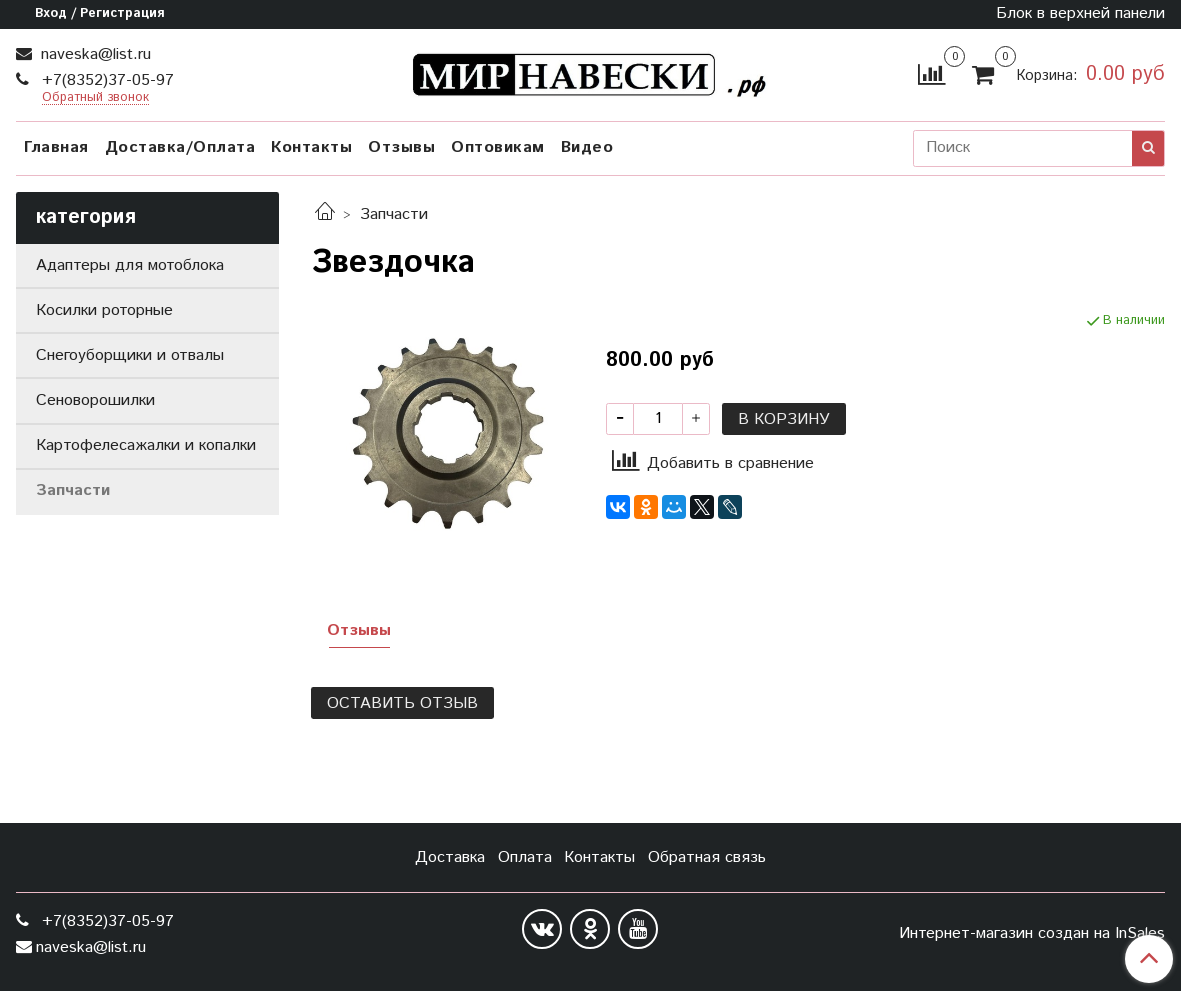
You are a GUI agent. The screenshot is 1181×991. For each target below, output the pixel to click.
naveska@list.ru (93, 54)
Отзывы (401, 147)
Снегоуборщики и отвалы (130, 355)
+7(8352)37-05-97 (105, 80)
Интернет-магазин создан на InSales (1032, 934)
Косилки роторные (104, 310)
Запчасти (394, 214)
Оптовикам (498, 147)
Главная (56, 147)
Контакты (311, 147)
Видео (587, 147)
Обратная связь (707, 857)
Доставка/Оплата (180, 147)
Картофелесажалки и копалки (146, 445)
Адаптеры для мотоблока (130, 265)
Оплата (525, 857)
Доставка (450, 857)
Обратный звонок (95, 98)
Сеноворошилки (95, 400)
